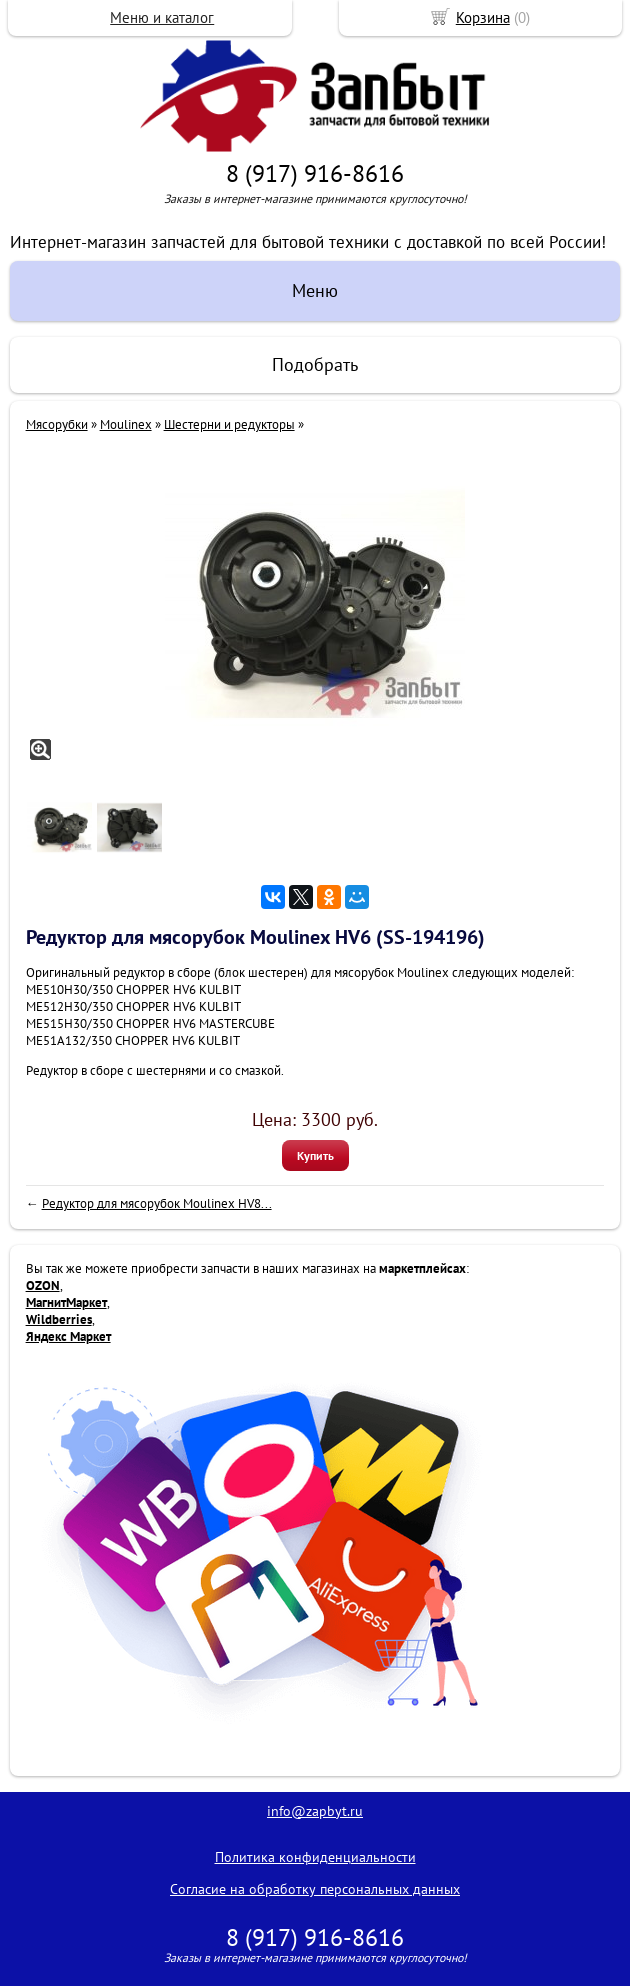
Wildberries (59, 1319)
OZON (43, 1285)
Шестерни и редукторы (229, 424)
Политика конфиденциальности (315, 1857)
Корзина (483, 17)
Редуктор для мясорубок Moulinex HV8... (157, 1203)
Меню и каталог (162, 17)
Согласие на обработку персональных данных (315, 1889)
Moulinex (126, 424)
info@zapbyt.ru (315, 1811)
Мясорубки (57, 424)
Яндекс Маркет (68, 1336)
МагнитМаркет (66, 1302)
